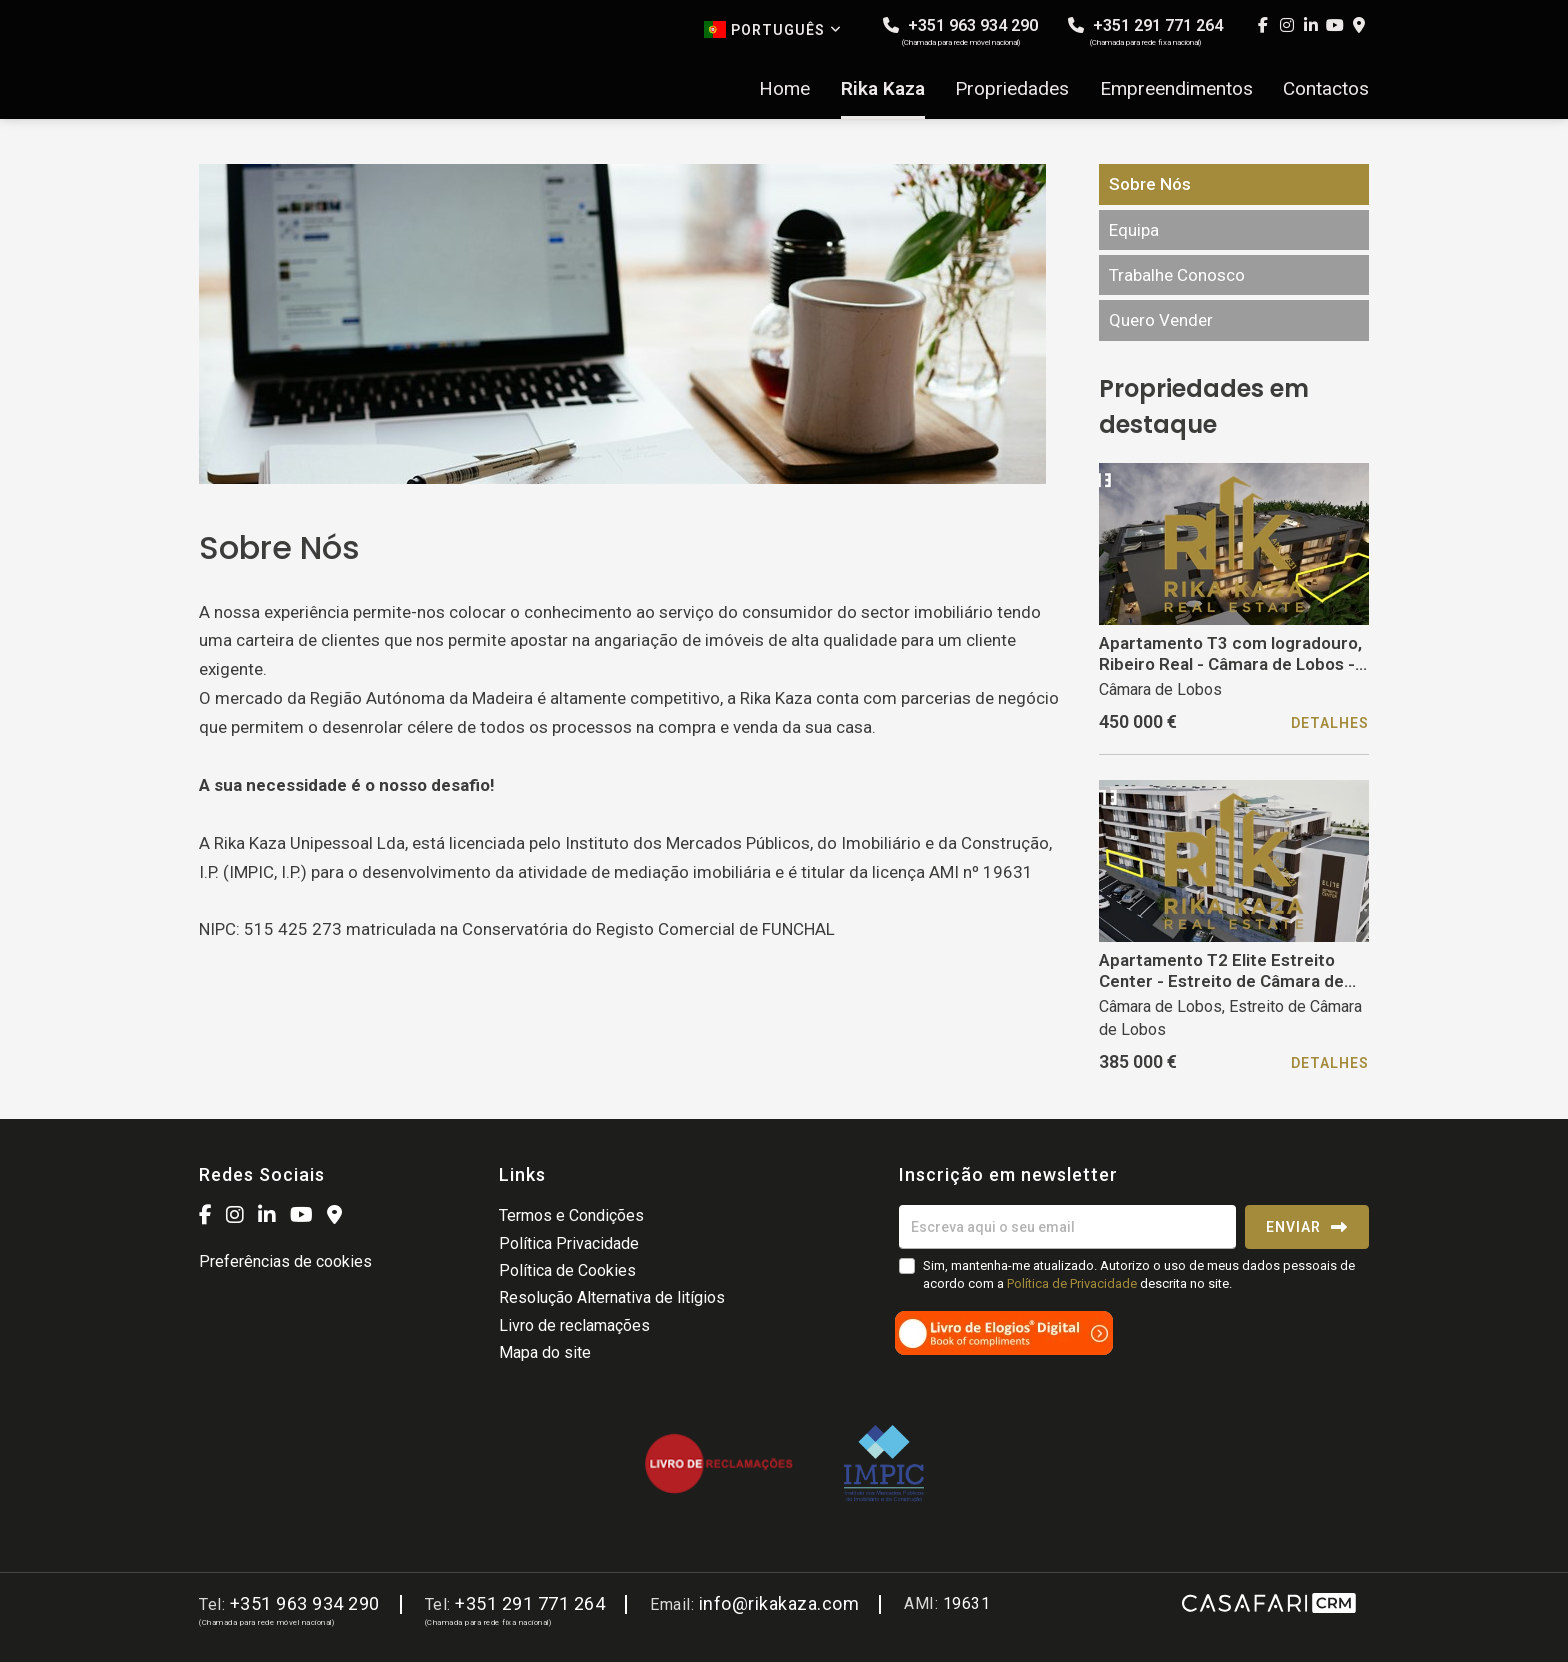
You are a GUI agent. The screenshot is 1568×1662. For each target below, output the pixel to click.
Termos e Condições (571, 1215)
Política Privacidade (569, 1243)
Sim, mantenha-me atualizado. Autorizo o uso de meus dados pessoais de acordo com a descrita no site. (1139, 1274)
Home (784, 89)
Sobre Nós (1150, 184)
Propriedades (1012, 89)
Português (773, 29)
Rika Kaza (883, 89)
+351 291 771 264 (1145, 31)
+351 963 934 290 (960, 31)
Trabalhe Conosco (1177, 275)
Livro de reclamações (574, 1325)
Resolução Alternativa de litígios (612, 1297)
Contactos (1326, 89)
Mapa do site (545, 1352)
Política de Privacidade (1073, 1283)
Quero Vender (1161, 320)
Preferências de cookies (285, 1261)
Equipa (1134, 230)
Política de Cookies (567, 1270)
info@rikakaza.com (779, 1603)
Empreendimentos (1176, 89)
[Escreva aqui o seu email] (1067, 1227)
